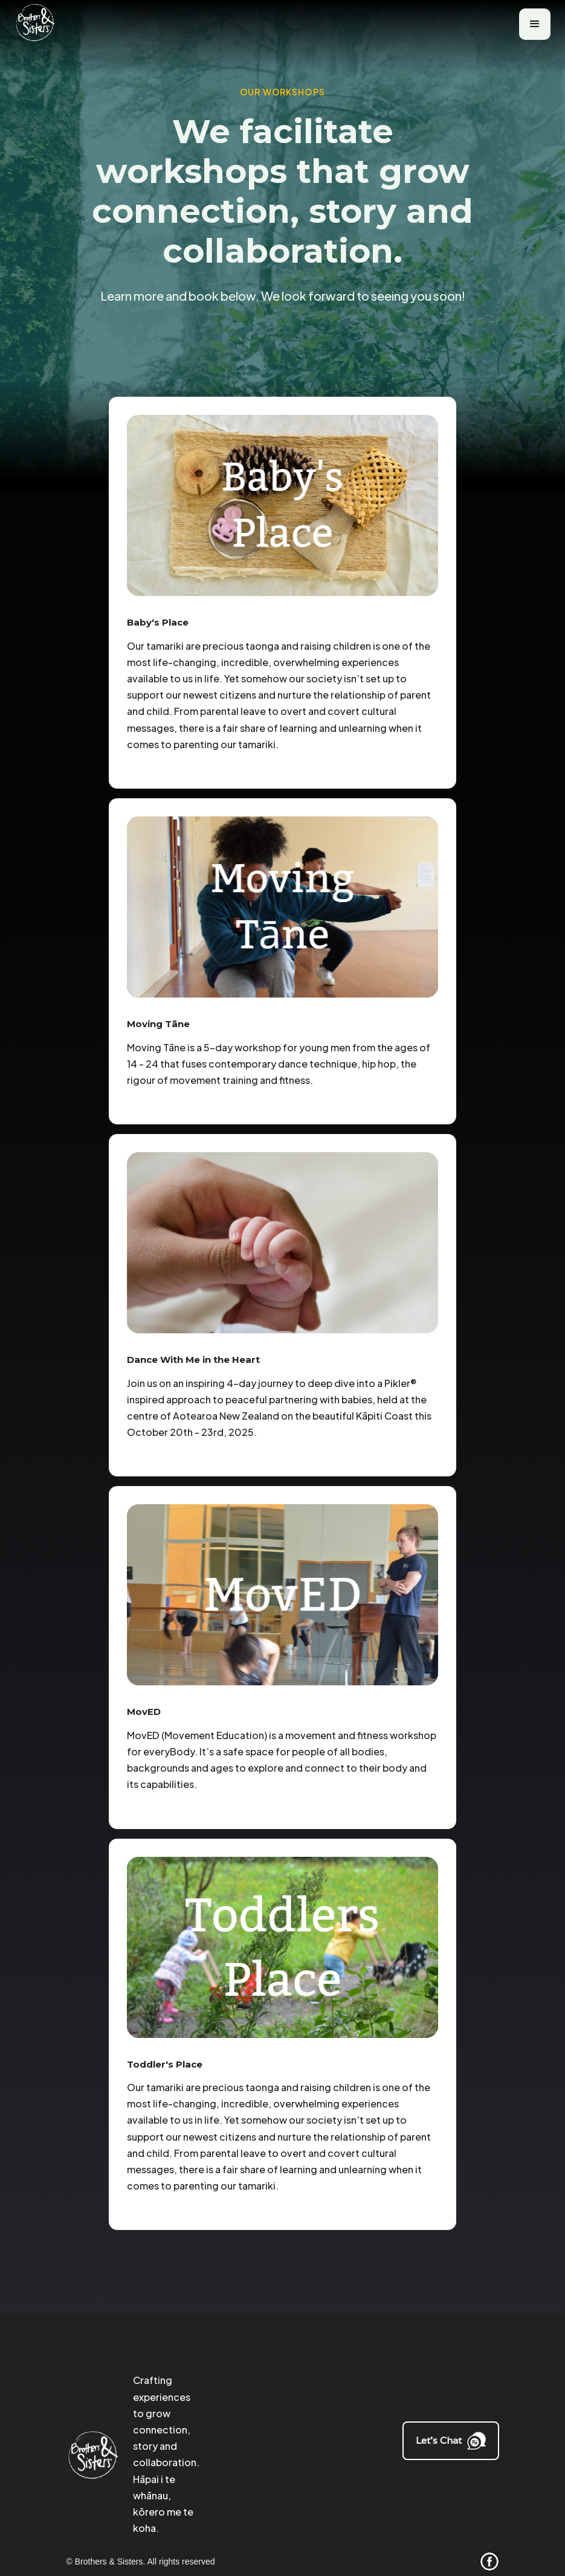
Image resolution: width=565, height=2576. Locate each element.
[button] (534, 24)
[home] (40, 24)
